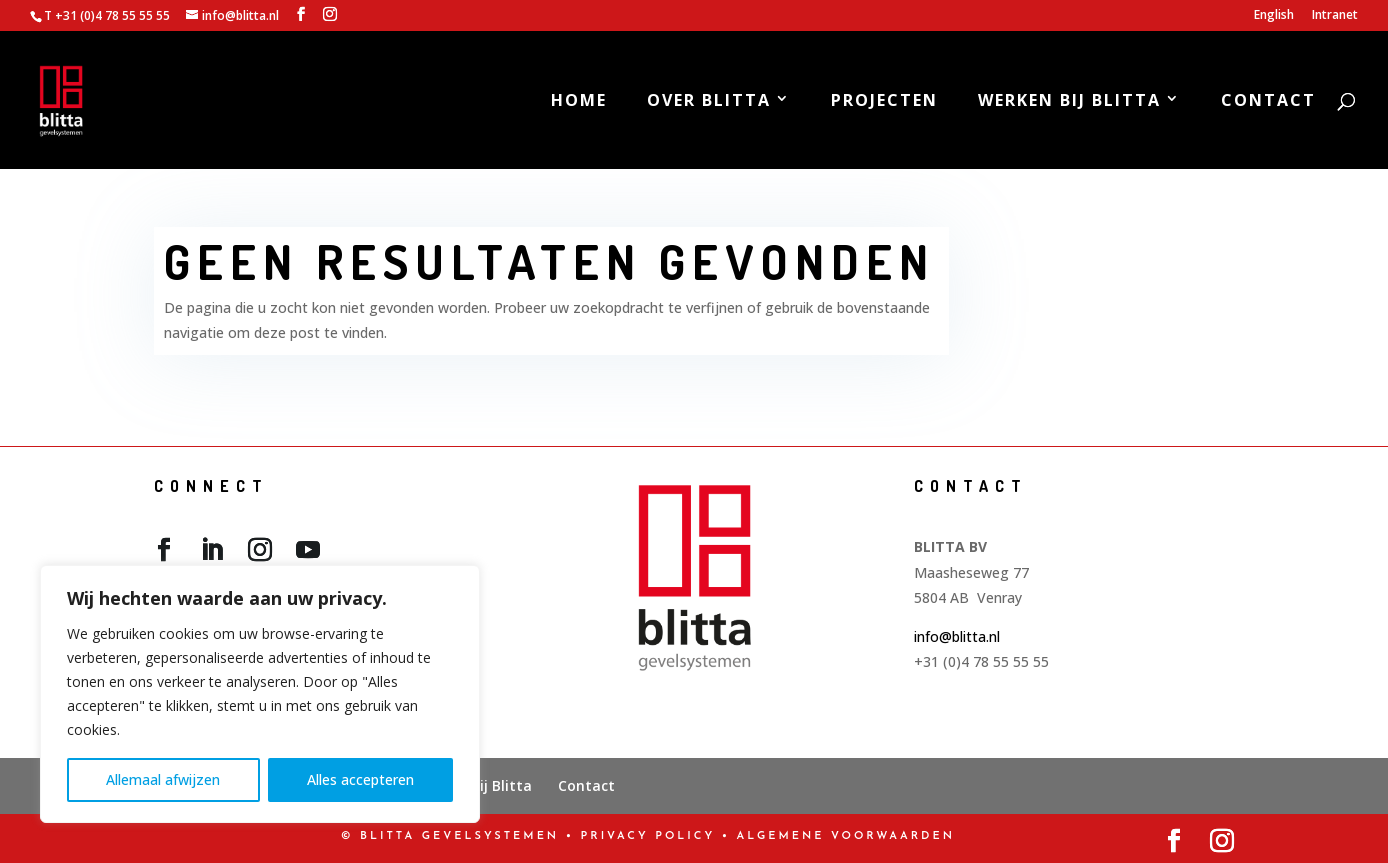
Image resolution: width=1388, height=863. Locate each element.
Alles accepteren (360, 779)
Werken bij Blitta (1069, 102)
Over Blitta (709, 102)
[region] (260, 694)
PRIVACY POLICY (648, 836)
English (1274, 16)
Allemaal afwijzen (163, 779)
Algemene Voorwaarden (846, 836)
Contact (1268, 102)
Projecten (884, 102)
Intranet (1335, 16)
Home (579, 102)
